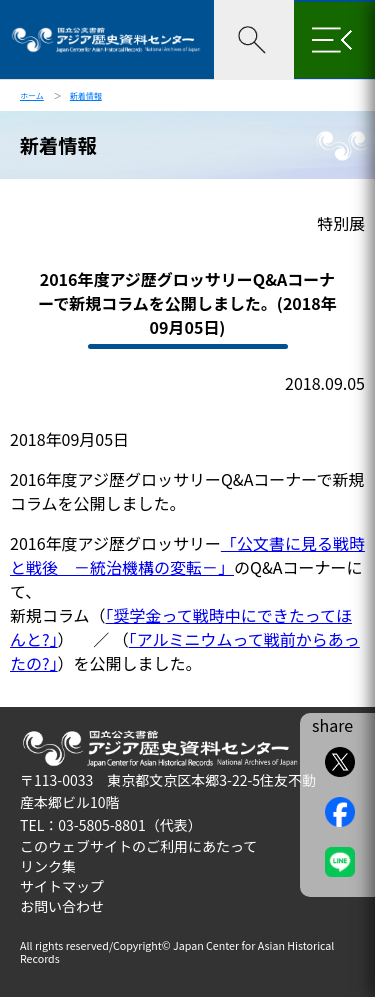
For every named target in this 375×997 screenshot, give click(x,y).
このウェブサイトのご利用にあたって (138, 846)
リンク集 (48, 866)
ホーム (32, 95)
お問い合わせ (62, 906)
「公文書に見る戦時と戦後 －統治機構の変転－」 (187, 555)
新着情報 (86, 95)
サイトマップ (62, 886)
